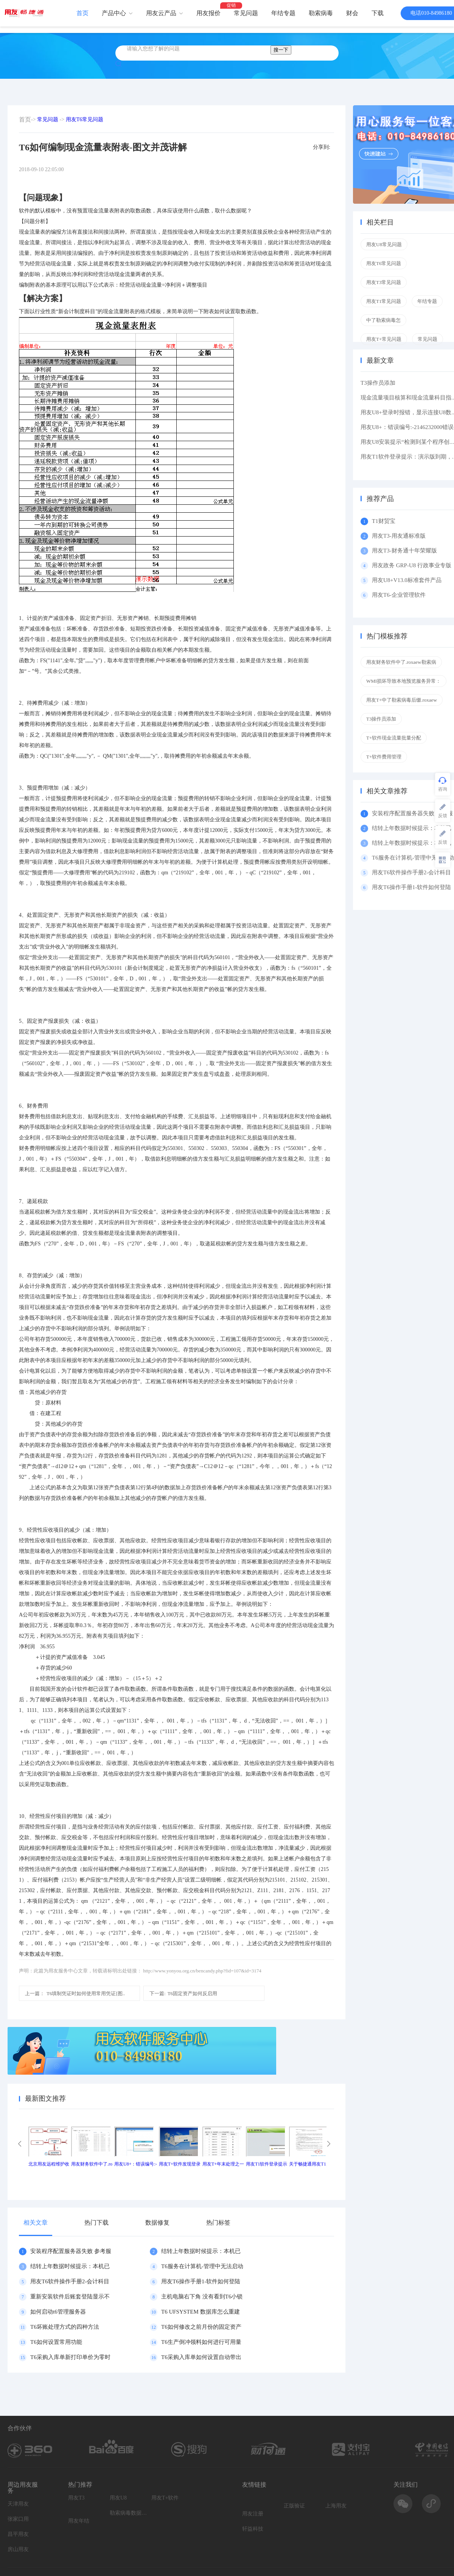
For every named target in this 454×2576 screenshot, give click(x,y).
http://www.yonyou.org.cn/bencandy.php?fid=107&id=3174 (202, 1971)
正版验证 (294, 2506)
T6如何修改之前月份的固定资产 (201, 2327)
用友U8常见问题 (384, 244)
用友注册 (252, 2514)
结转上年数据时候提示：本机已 (201, 2251)
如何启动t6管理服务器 (58, 2312)
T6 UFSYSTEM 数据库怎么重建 (200, 2312)
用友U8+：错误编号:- (135, 2164)
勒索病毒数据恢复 (129, 2513)
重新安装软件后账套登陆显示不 (70, 2297)
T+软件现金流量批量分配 (393, 738)
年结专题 (283, 13)
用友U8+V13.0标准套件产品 (407, 580)
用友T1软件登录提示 (266, 2164)
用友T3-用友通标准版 (399, 536)
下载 (378, 13)
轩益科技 (252, 2529)
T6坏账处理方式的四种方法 (64, 2327)
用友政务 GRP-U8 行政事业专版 (411, 565)
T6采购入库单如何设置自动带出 (201, 2357)
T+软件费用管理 (383, 757)
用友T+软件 (165, 2498)
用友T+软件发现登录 (180, 2164)
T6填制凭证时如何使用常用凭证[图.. (75, 1993)
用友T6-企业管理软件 (399, 595)
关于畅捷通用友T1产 (309, 2164)
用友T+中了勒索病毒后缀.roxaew (401, 700)
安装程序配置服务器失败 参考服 (70, 2251)
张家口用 (18, 2519)
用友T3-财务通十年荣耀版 (406, 551)
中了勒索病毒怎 (383, 320)
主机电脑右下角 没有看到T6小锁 (202, 2297)
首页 (82, 13)
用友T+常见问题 (383, 339)
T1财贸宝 (383, 521)
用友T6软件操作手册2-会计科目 (69, 2281)
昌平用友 (18, 2534)
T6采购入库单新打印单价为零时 (70, 2357)
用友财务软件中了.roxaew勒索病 (401, 662)
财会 (352, 13)
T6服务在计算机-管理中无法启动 (202, 2266)
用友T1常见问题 (383, 301)
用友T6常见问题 (85, 119)
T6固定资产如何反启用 (183, 1993)
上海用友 (336, 2506)
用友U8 (118, 2498)
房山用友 (18, 2549)
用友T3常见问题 (383, 282)
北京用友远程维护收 (48, 2164)
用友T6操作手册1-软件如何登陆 (200, 2281)
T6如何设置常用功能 (56, 2342)
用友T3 (76, 2498)
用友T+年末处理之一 (223, 2164)
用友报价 (208, 13)
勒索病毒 (321, 13)
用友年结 (78, 2521)
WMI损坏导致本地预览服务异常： (403, 681)
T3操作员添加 (378, 383)
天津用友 (18, 2504)
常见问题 (246, 13)
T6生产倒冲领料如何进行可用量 (201, 2342)
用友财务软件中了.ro (91, 2164)
